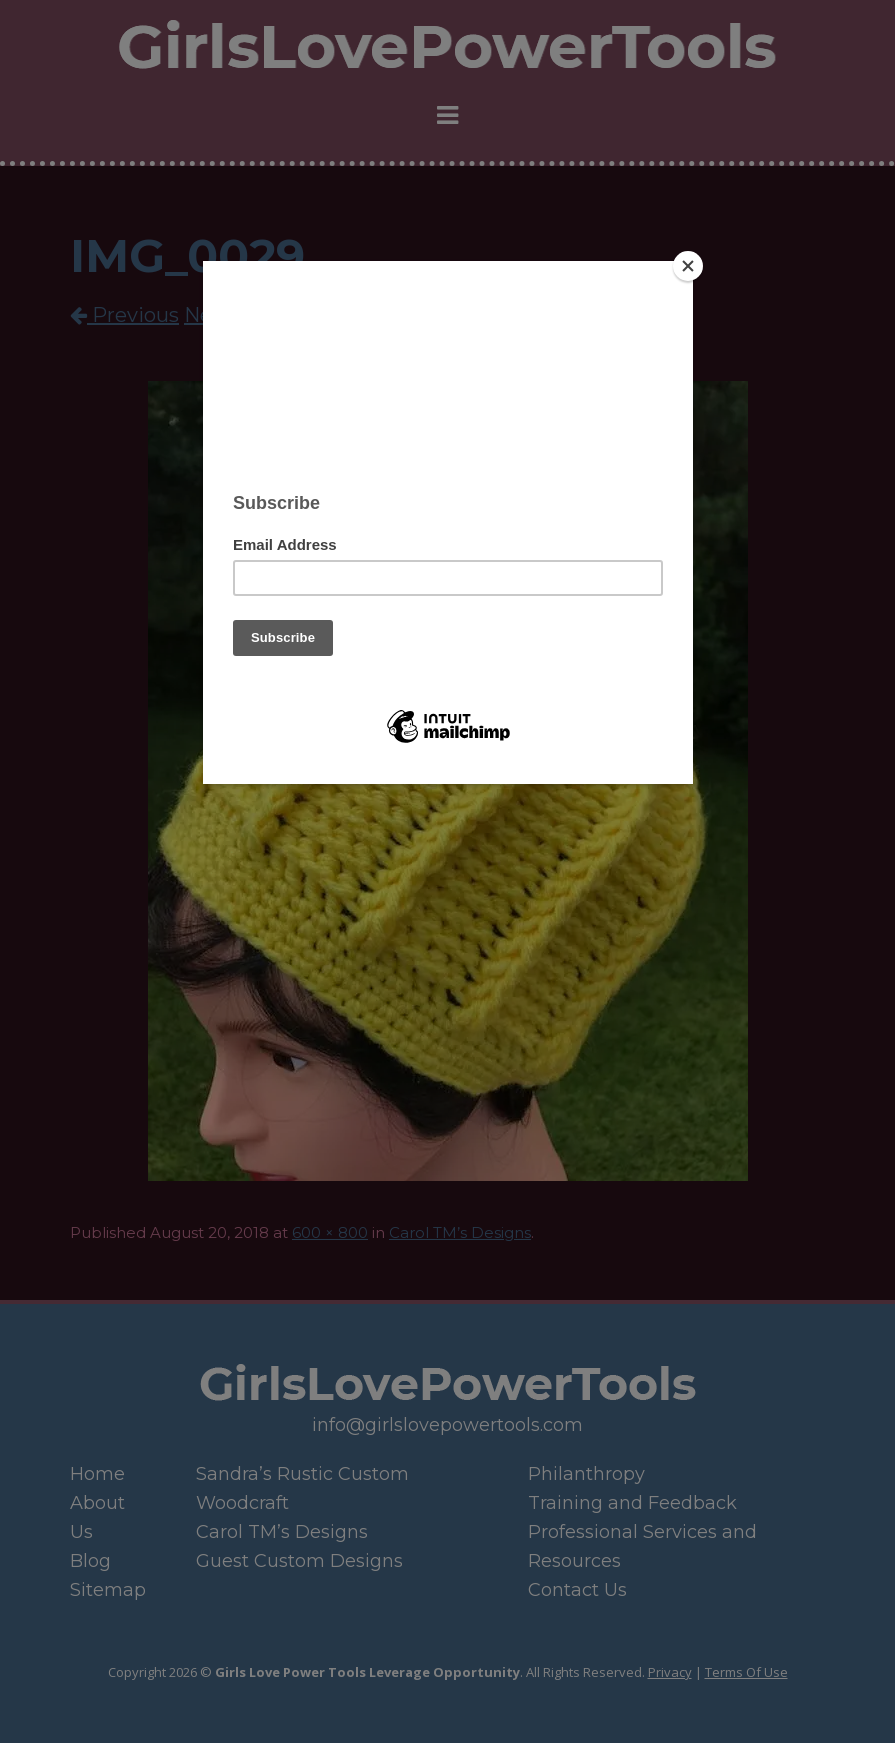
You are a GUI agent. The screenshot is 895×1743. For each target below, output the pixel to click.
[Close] (688, 266)
